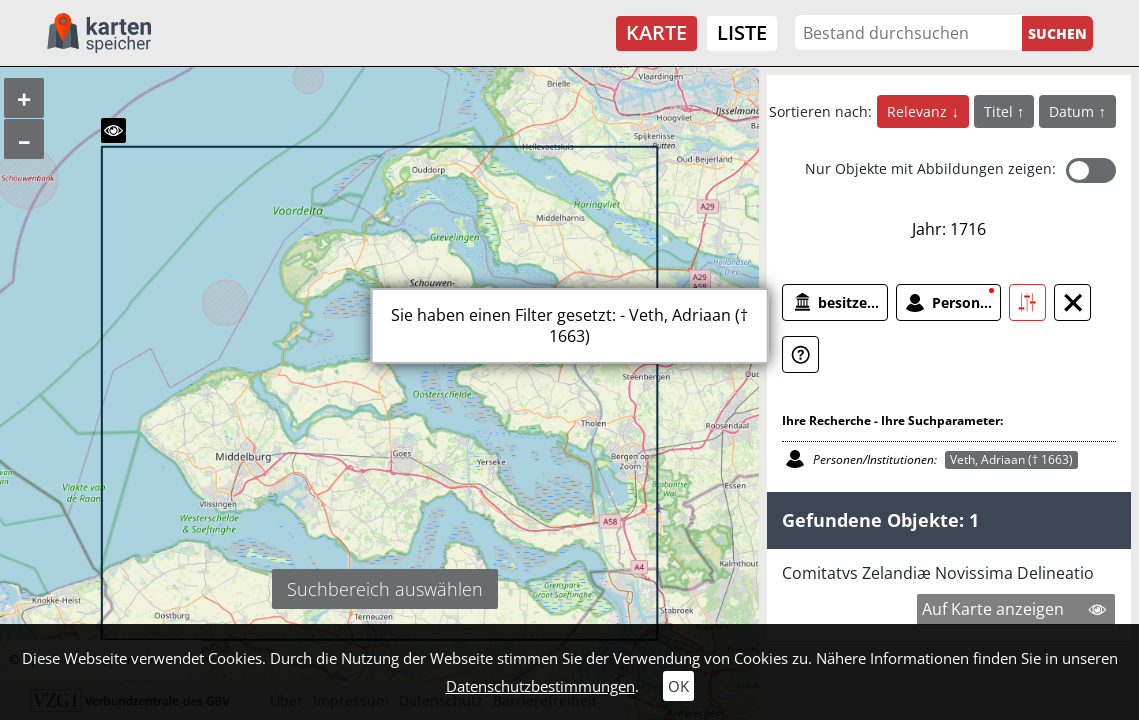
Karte (656, 32)
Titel (1000, 111)
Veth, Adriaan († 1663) (1011, 459)
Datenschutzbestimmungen (540, 686)
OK (678, 686)
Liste (742, 32)
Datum (1073, 111)
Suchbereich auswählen (385, 589)
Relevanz (919, 111)
